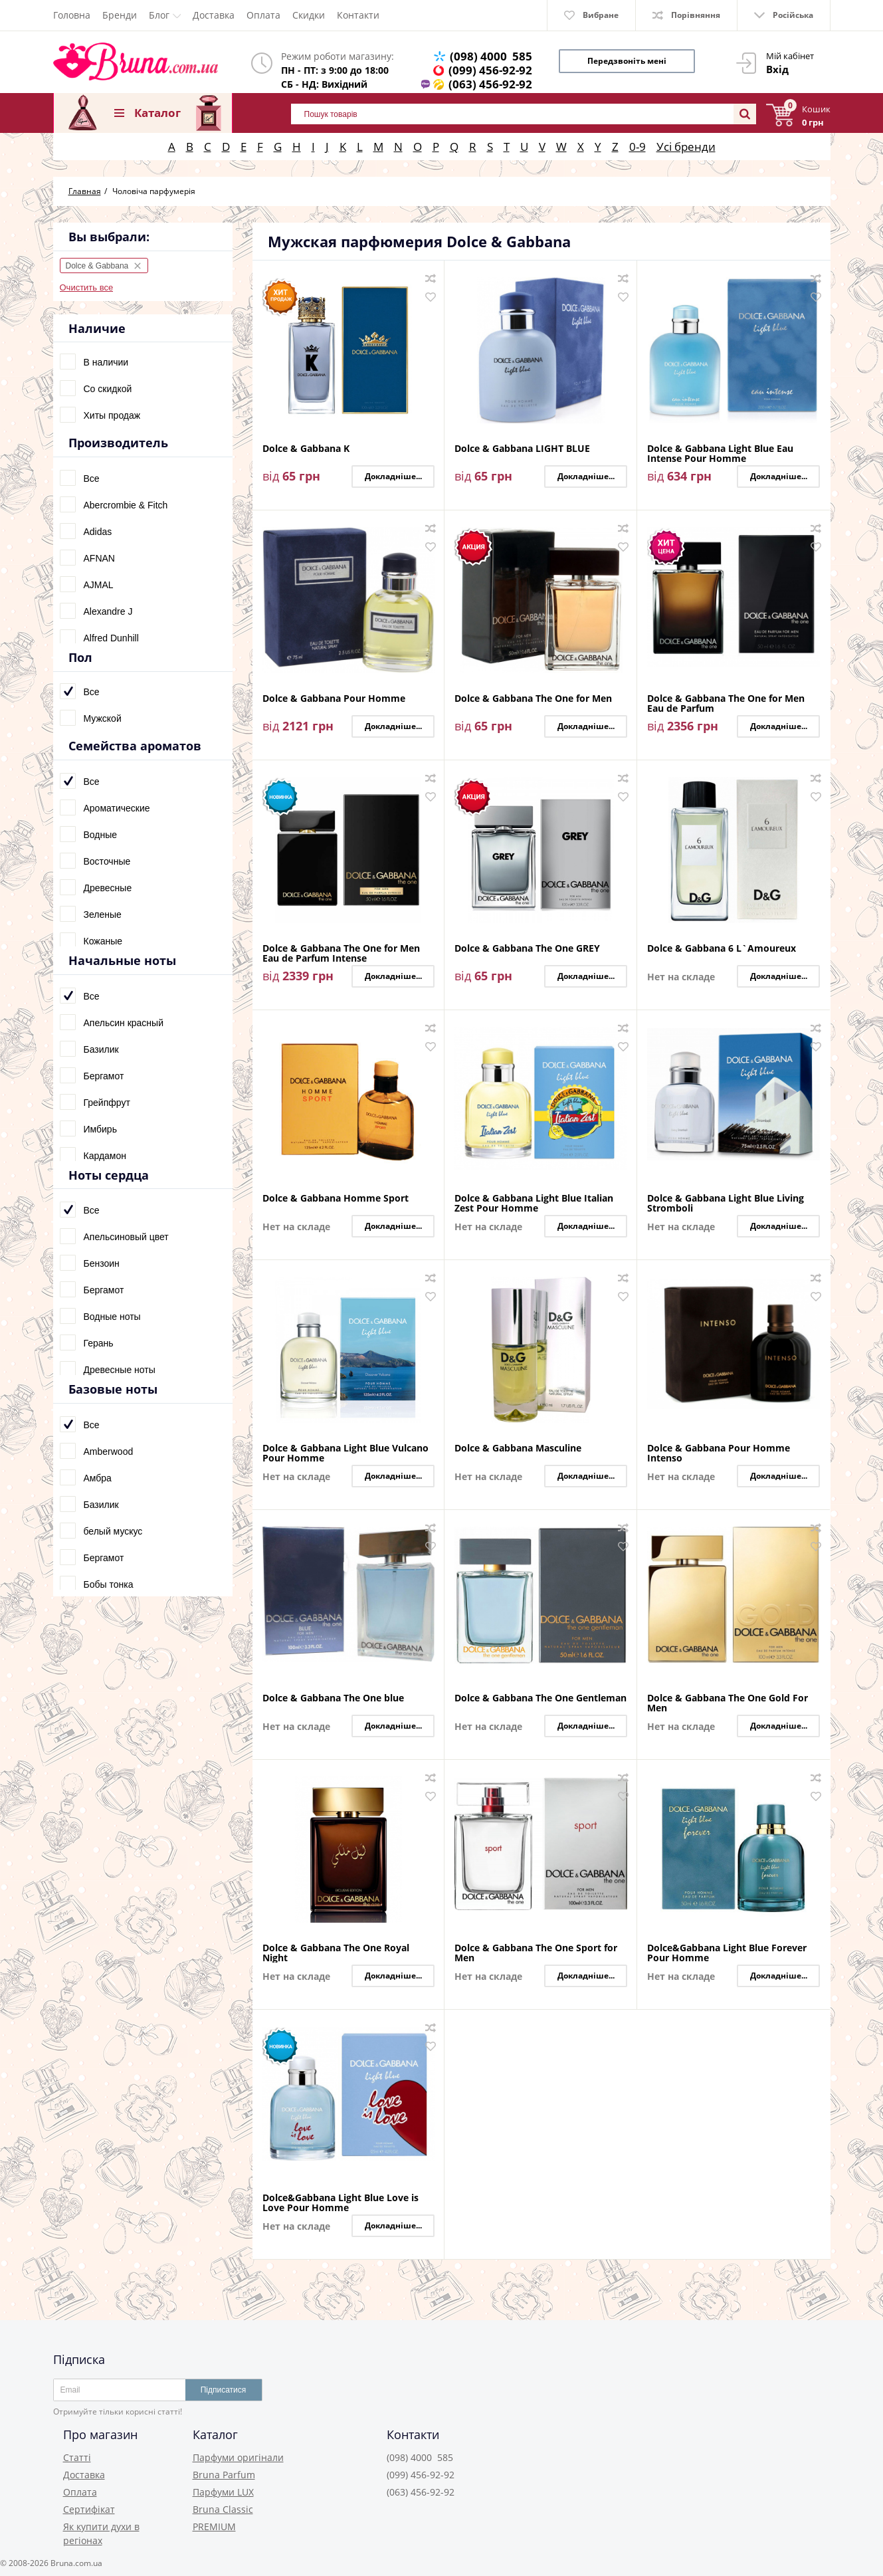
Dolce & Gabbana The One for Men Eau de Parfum (726, 703)
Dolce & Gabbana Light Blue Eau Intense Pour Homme (720, 453)
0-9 (637, 146)
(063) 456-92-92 (490, 84)
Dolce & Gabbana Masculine (517, 1448)
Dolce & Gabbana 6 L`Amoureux (721, 948)
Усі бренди (686, 146)
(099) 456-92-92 (490, 70)
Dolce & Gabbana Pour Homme (333, 698)
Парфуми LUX (223, 2492)
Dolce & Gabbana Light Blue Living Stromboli (725, 1203)
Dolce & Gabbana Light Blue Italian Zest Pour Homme (533, 1203)
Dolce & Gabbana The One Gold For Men (727, 1703)
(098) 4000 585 (491, 56)
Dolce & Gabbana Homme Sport (335, 1198)
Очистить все (87, 287)
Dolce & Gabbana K (305, 449)
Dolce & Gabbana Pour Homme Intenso (718, 1453)
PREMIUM (214, 2526)
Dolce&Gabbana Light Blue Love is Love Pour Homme (340, 2202)
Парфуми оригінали (238, 2457)
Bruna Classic (223, 2509)
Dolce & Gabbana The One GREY (527, 948)
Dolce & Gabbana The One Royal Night (335, 1953)
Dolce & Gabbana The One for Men (533, 698)
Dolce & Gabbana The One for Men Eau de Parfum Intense (341, 953)
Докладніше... (393, 476)
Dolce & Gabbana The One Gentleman (540, 1698)
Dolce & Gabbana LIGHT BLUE (522, 449)
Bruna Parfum (224, 2474)
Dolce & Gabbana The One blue (333, 1698)
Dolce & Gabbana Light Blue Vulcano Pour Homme (345, 1453)
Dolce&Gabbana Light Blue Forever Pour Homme (727, 1953)
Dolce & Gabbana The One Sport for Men (535, 1953)
